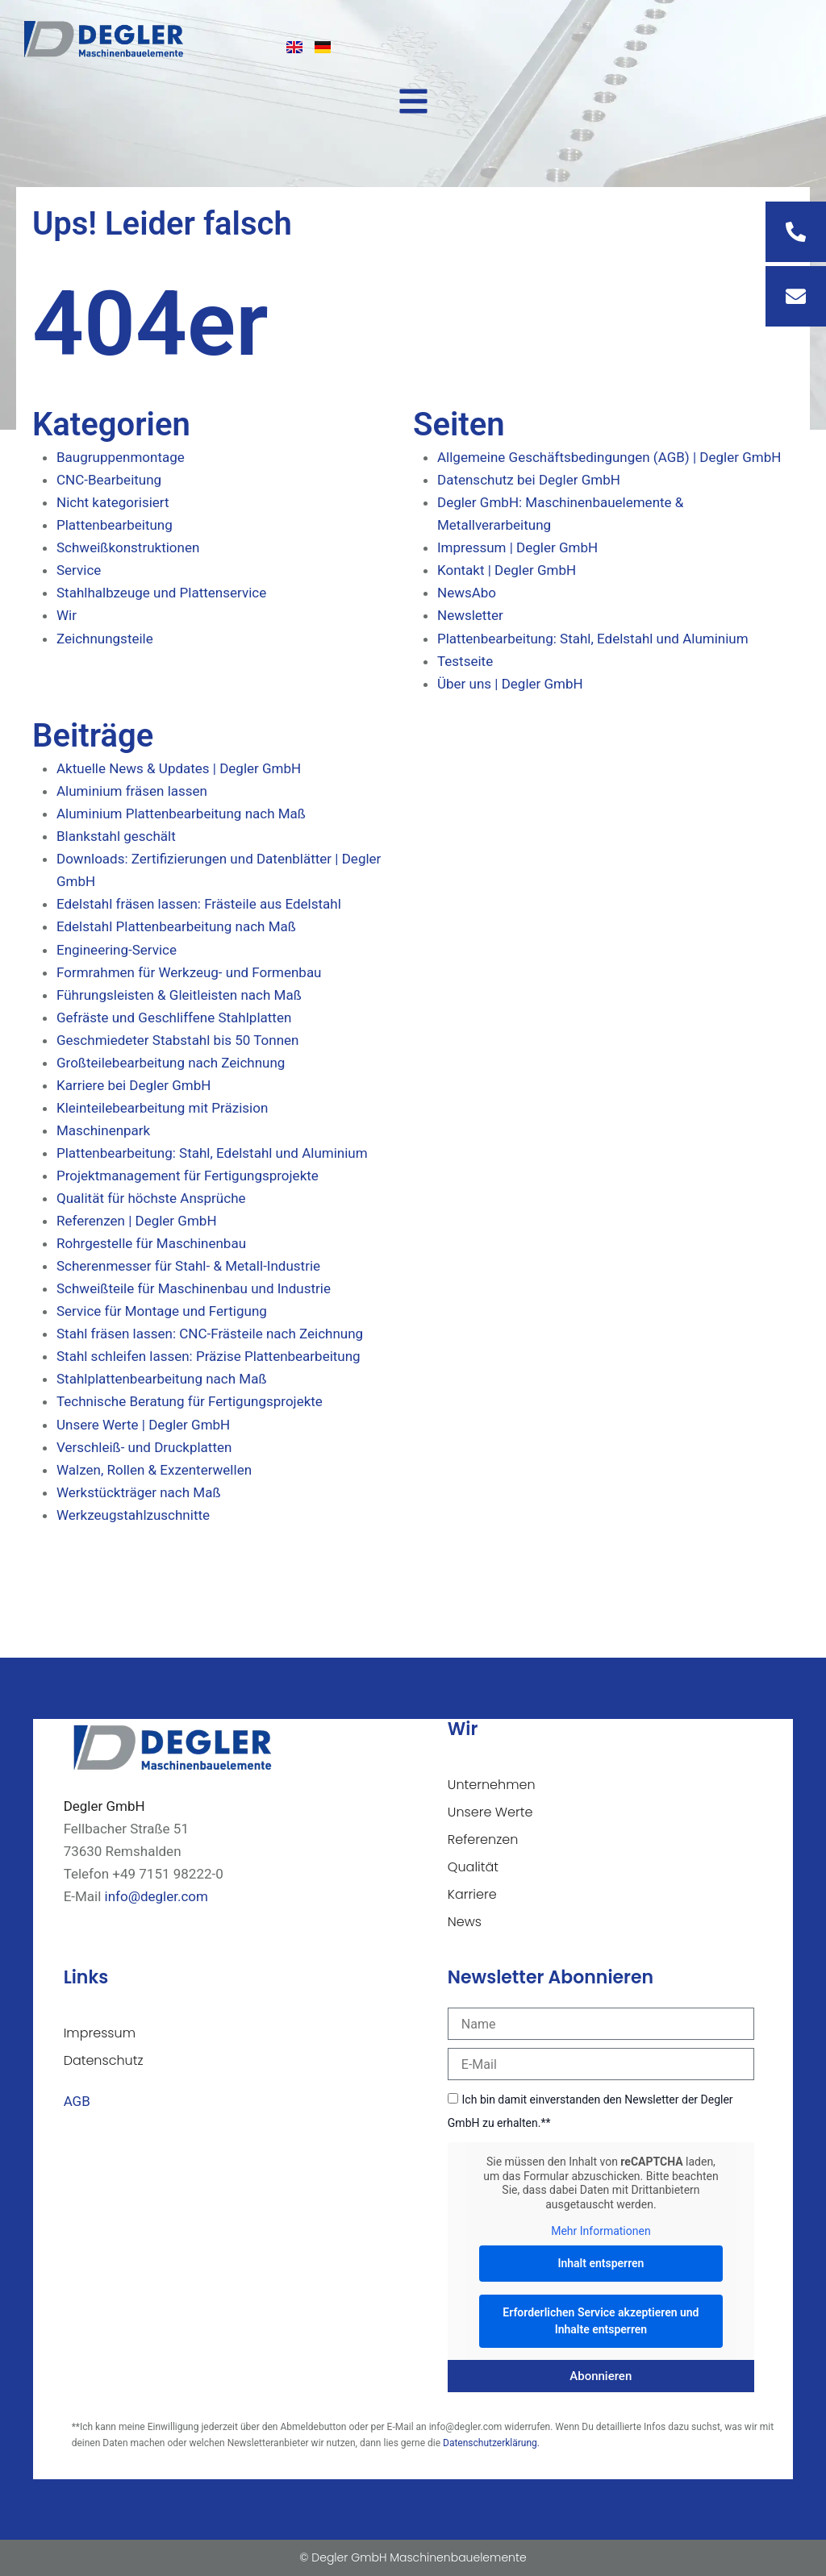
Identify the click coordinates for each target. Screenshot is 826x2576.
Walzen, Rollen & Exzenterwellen (154, 1470)
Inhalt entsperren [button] (600, 2262)
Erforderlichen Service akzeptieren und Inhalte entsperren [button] (601, 2320)
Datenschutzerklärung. (491, 2443)
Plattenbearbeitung (114, 525)
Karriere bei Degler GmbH (133, 1085)
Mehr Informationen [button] (600, 2230)
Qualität (473, 1867)
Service (78, 570)
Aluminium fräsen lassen (131, 791)
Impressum (100, 2033)
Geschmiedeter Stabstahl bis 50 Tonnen (177, 1040)
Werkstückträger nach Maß (138, 1492)
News (465, 1921)
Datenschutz (104, 2060)
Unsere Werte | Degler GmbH (143, 1425)
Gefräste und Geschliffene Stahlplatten (173, 1017)
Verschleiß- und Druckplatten (144, 1447)
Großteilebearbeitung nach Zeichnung (170, 1063)
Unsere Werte (490, 1812)
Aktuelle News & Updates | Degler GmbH (178, 768)
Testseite (465, 661)
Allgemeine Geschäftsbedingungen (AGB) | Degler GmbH (609, 457)
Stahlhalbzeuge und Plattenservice (161, 593)
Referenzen (483, 1839)
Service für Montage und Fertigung (161, 1311)
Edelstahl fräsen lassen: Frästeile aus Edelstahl (198, 904)
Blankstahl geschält (116, 836)
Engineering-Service (116, 950)
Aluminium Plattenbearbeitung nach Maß (181, 813)
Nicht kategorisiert (112, 502)
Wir (66, 615)
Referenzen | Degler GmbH (136, 1221)
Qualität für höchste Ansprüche (151, 1198)
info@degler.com (156, 1896)
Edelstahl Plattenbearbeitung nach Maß (176, 926)
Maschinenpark (103, 1130)
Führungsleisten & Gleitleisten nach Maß (179, 995)
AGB (77, 2101)
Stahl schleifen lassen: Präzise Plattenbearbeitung (208, 1356)
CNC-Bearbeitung (108, 480)
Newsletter (470, 615)
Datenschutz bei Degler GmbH (528, 480)
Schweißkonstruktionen (127, 547)
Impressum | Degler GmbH (517, 547)
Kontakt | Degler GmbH (506, 570)
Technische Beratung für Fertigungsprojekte (189, 1401)
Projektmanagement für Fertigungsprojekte (187, 1175)
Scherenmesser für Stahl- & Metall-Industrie (188, 1266)
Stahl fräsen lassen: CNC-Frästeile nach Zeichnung (209, 1333)
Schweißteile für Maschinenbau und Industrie (193, 1288)
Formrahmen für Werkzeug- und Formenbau (189, 972)
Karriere (472, 1894)
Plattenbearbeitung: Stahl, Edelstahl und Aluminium (593, 638)
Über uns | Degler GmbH (510, 684)
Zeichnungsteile (104, 638)
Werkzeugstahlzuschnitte (133, 1515)
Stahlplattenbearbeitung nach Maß (161, 1379)
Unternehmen (492, 1784)
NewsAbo (466, 593)
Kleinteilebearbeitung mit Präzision (162, 1108)
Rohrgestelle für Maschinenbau (151, 1243)
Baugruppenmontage (120, 457)
